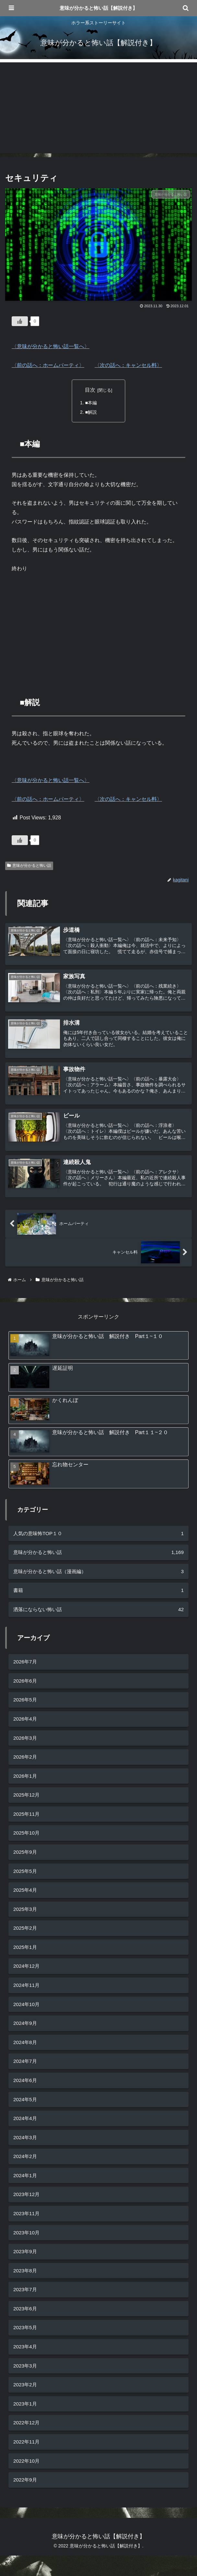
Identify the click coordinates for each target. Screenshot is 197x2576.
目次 (90, 390)
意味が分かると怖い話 (29, 866)
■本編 (91, 403)
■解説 (91, 412)
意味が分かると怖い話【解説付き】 (98, 8)
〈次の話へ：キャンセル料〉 (128, 365)
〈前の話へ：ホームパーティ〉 (48, 365)
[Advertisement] (98, 107)
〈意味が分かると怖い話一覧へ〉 (50, 346)
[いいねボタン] (20, 321)
